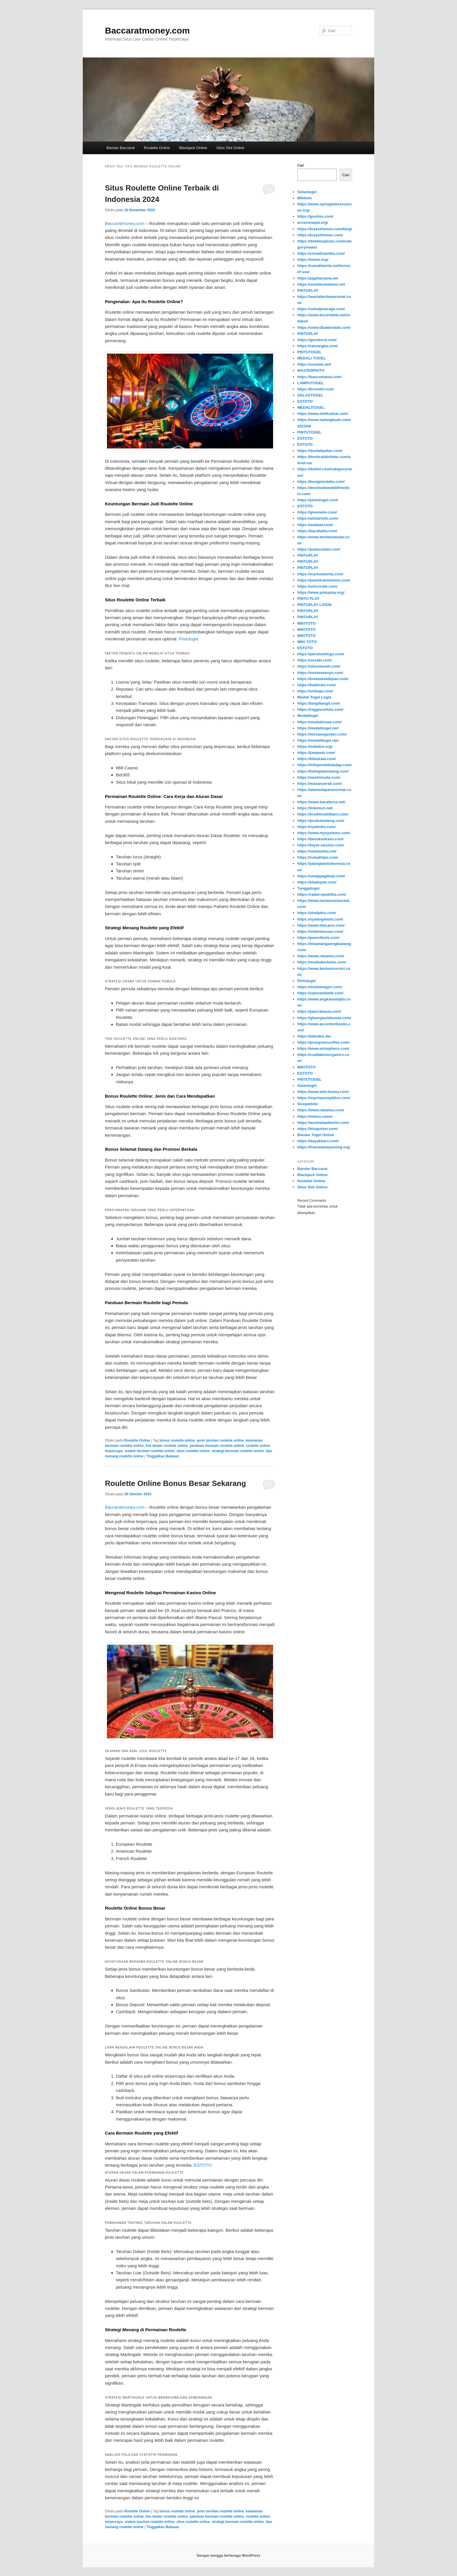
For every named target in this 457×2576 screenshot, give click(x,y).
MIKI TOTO (307, 642)
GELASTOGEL (310, 395)
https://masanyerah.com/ (319, 783)
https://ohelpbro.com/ (316, 913)
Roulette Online (157, 148)
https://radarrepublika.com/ (321, 894)
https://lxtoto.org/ (312, 259)
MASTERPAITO (310, 370)
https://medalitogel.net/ (318, 728)
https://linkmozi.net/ (315, 808)
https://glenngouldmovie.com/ (324, 1018)
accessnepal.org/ (312, 222)
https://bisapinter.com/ (317, 1129)
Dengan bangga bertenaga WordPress (228, 2556)
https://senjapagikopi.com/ (321, 876)
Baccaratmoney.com (147, 30)
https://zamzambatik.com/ (320, 993)
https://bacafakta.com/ (317, 531)
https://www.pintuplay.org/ (320, 592)
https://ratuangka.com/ (317, 346)
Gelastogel (307, 192)
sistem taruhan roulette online (149, 1451)
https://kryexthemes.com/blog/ (324, 229)
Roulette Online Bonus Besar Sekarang (175, 1483)
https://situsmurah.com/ (318, 666)
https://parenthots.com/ (318, 937)
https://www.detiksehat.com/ (322, 413)
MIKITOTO (306, 623)
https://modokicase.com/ (319, 722)
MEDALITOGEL (311, 407)
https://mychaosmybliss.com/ (323, 1098)
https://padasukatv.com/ (318, 549)
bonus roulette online (177, 1440)
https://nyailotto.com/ (316, 827)
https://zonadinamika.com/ (321, 253)
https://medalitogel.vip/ (318, 740)
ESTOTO (203, 2165)
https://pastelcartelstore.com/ (323, 580)
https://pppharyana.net (317, 278)
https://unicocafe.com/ (317, 586)
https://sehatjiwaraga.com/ (321, 309)
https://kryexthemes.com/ (320, 235)
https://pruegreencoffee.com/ (323, 1042)
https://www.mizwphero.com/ (323, 1048)
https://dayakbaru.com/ (318, 1141)
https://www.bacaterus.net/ (321, 802)
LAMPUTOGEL (310, 383)
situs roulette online (193, 1451)
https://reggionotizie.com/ (320, 709)
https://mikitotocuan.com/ (320, 931)
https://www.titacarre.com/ (320, 925)
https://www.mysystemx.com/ (323, 833)
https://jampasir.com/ (316, 752)
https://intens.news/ (315, 1116)
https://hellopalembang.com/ (323, 771)
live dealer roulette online (166, 1446)
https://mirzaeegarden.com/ (322, 734)
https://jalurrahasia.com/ (319, 1011)
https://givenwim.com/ (317, 512)
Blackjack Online (193, 148)
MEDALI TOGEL (311, 358)
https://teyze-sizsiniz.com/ (320, 845)
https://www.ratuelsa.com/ (320, 956)
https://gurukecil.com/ (317, 340)
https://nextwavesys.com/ (320, 672)
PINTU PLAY (308, 598)
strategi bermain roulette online (238, 1451)
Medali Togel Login (314, 697)
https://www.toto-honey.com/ (323, 1091)
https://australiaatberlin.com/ (323, 1122)
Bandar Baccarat (120, 148)
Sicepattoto (307, 1104)
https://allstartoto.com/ (317, 518)
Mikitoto (304, 198)
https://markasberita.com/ (320, 574)
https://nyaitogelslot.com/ (320, 919)
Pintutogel (188, 638)
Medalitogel (307, 715)
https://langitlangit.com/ (318, 703)
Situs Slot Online (230, 148)
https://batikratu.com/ (316, 685)
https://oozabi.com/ (314, 660)
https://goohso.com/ (315, 216)
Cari (300, 165)
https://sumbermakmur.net (321, 284)
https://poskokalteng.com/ (320, 820)
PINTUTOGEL (309, 352)
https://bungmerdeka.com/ (321, 481)
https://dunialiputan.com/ (319, 450)
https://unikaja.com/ (315, 691)
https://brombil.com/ (315, 389)
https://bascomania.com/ (319, 377)
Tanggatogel (308, 888)
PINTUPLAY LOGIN (314, 604)
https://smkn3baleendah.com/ (324, 327)
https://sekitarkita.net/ (316, 851)
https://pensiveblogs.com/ (320, 654)
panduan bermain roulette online (217, 1446)
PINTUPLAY (307, 290)
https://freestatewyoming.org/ (323, 1147)
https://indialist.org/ (315, 746)
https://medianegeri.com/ (319, 987)
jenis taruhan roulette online (220, 1440)
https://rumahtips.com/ (317, 857)
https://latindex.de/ (314, 1036)
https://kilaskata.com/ (316, 759)
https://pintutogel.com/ (317, 500)
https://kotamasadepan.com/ (323, 679)
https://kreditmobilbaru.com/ (323, 814)
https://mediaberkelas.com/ (321, 962)
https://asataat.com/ (315, 525)
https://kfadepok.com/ (316, 882)
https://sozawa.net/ (314, 364)
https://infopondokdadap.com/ (324, 765)
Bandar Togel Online (315, 1135)
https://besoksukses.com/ (320, 839)
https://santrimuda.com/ (318, 777)
